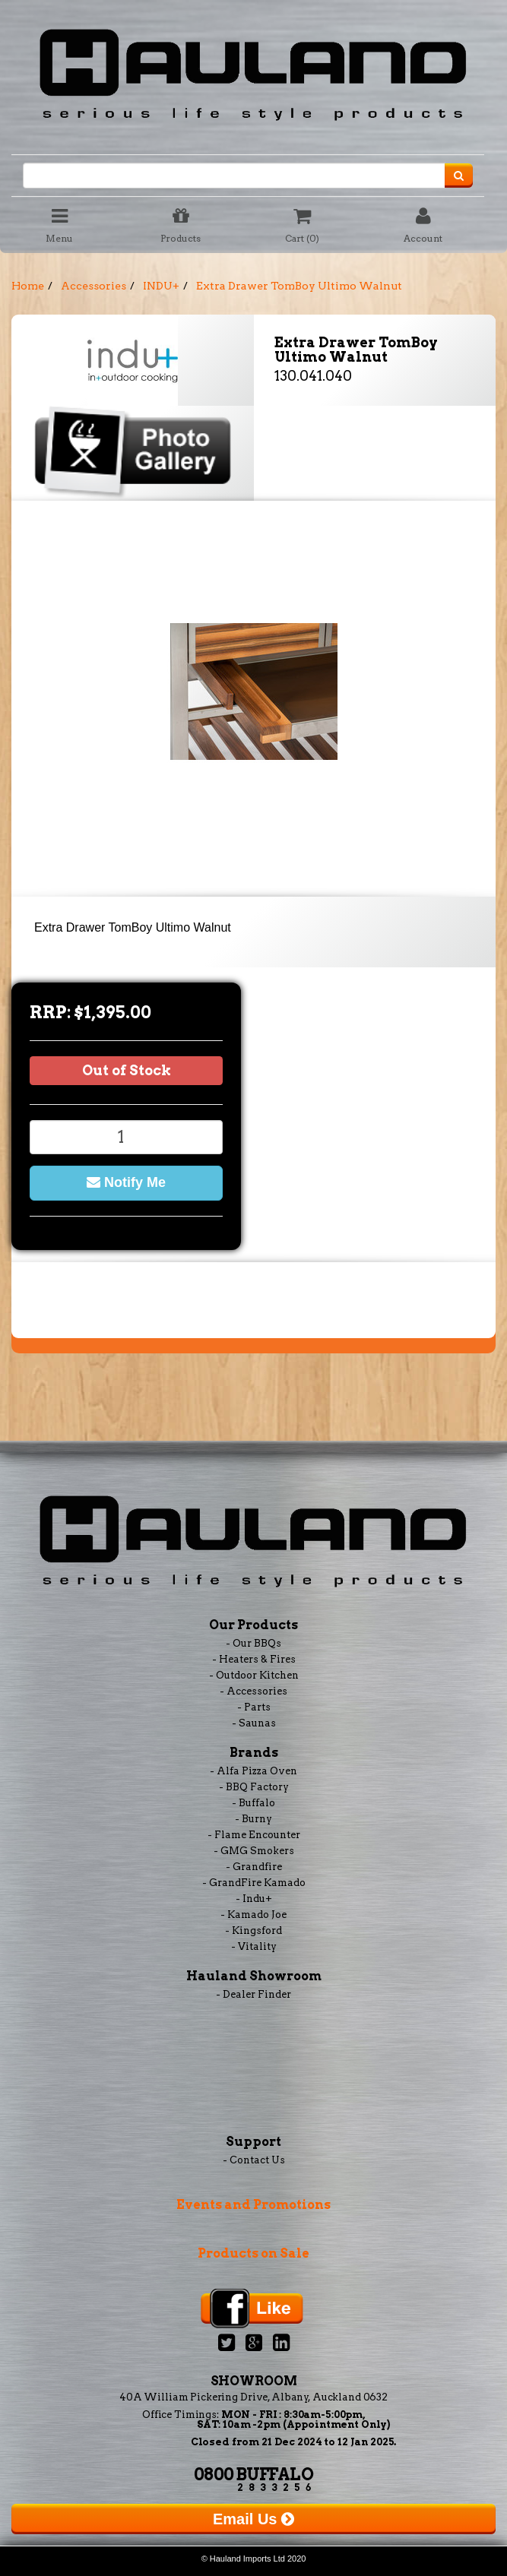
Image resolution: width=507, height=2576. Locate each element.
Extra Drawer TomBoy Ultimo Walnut (299, 286)
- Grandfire (254, 1866)
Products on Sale (253, 2253)
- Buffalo (253, 1803)
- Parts (254, 1707)
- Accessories (253, 1691)
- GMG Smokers (254, 1850)
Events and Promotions (253, 2205)
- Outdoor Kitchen (254, 1675)
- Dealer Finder (253, 1994)
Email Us (253, 2519)
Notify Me (126, 1182)
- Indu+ (254, 1898)
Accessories (93, 286)
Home (27, 286)
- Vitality (254, 1946)
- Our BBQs (253, 1643)
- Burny (253, 1818)
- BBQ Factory (254, 1787)
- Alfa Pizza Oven (253, 1771)
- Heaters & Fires (254, 1659)
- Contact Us (254, 2160)
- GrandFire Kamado (254, 1882)
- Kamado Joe (253, 1914)
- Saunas (254, 1723)
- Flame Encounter (254, 1834)
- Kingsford (253, 1930)
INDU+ (161, 286)
